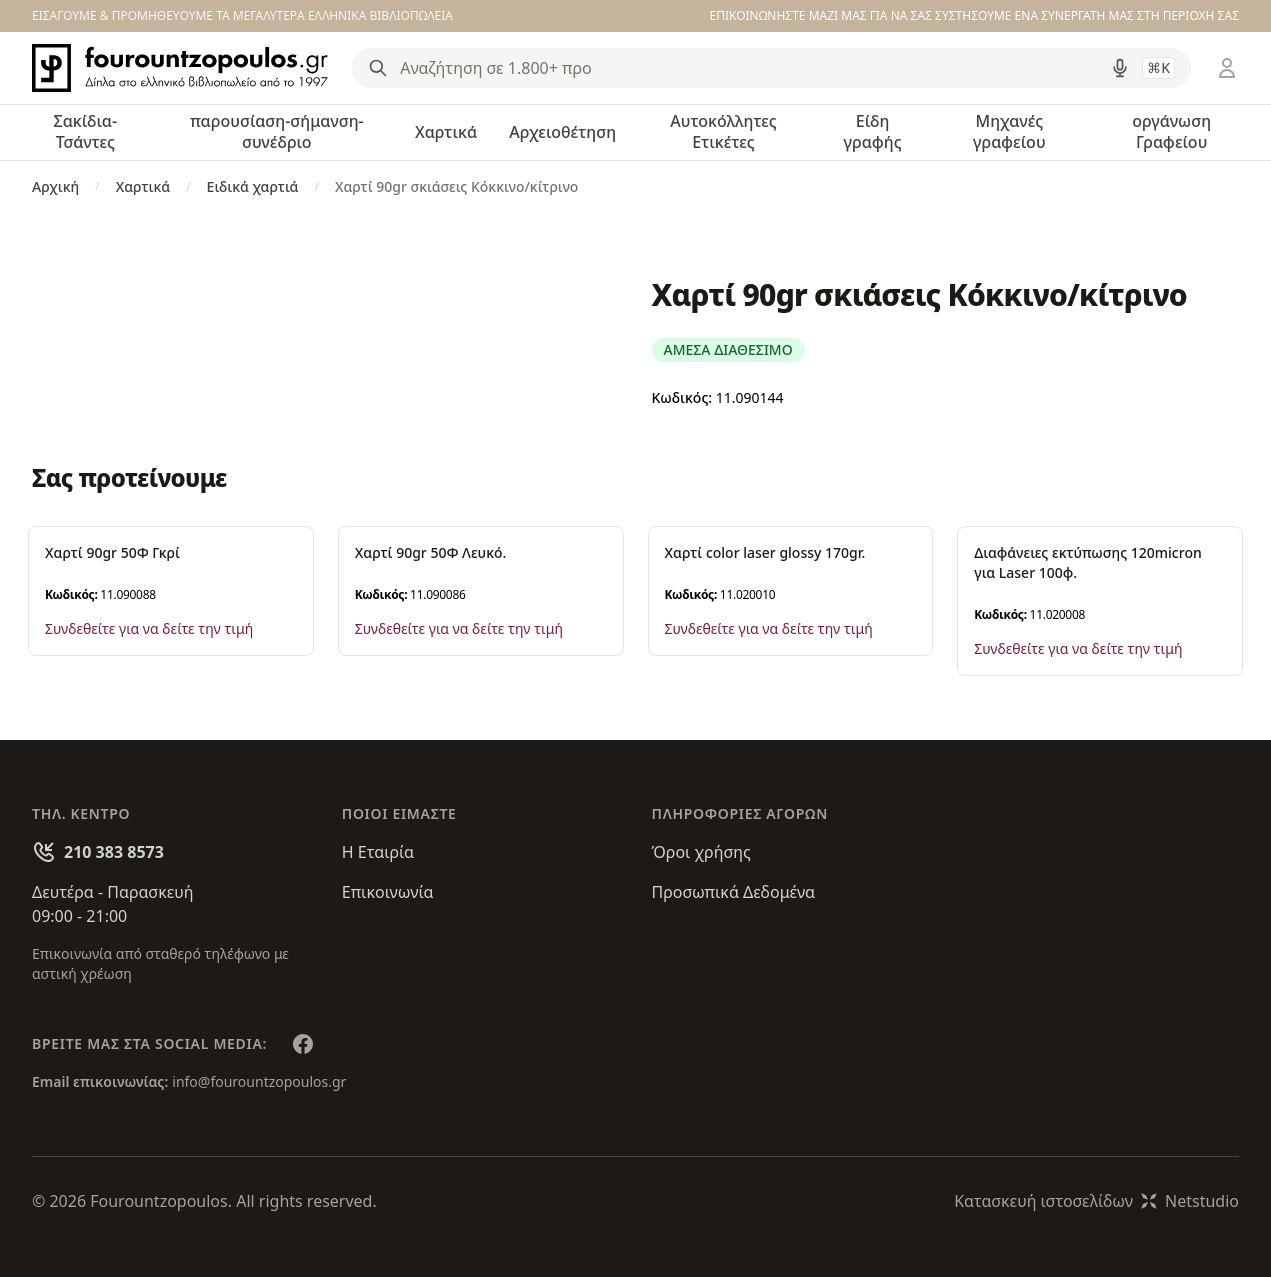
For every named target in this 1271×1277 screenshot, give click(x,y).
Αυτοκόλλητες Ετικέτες (723, 131)
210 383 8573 (114, 852)
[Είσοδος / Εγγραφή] (1227, 68)
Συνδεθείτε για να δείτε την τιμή (149, 628)
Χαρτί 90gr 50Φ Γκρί (112, 552)
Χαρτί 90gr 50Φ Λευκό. (431, 552)
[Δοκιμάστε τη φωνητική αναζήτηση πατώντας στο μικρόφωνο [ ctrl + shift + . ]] (1120, 68)
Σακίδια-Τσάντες (85, 131)
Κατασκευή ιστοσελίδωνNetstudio (1096, 1201)
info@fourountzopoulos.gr (259, 1081)
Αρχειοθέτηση (562, 132)
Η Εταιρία (378, 852)
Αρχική (55, 186)
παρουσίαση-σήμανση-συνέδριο (277, 131)
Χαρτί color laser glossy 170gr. (765, 552)
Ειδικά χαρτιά (253, 186)
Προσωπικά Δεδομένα (734, 892)
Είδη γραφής (873, 131)
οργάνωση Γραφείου (1171, 131)
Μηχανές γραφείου (1009, 131)
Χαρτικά (446, 132)
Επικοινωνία (388, 892)
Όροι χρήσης (701, 852)
